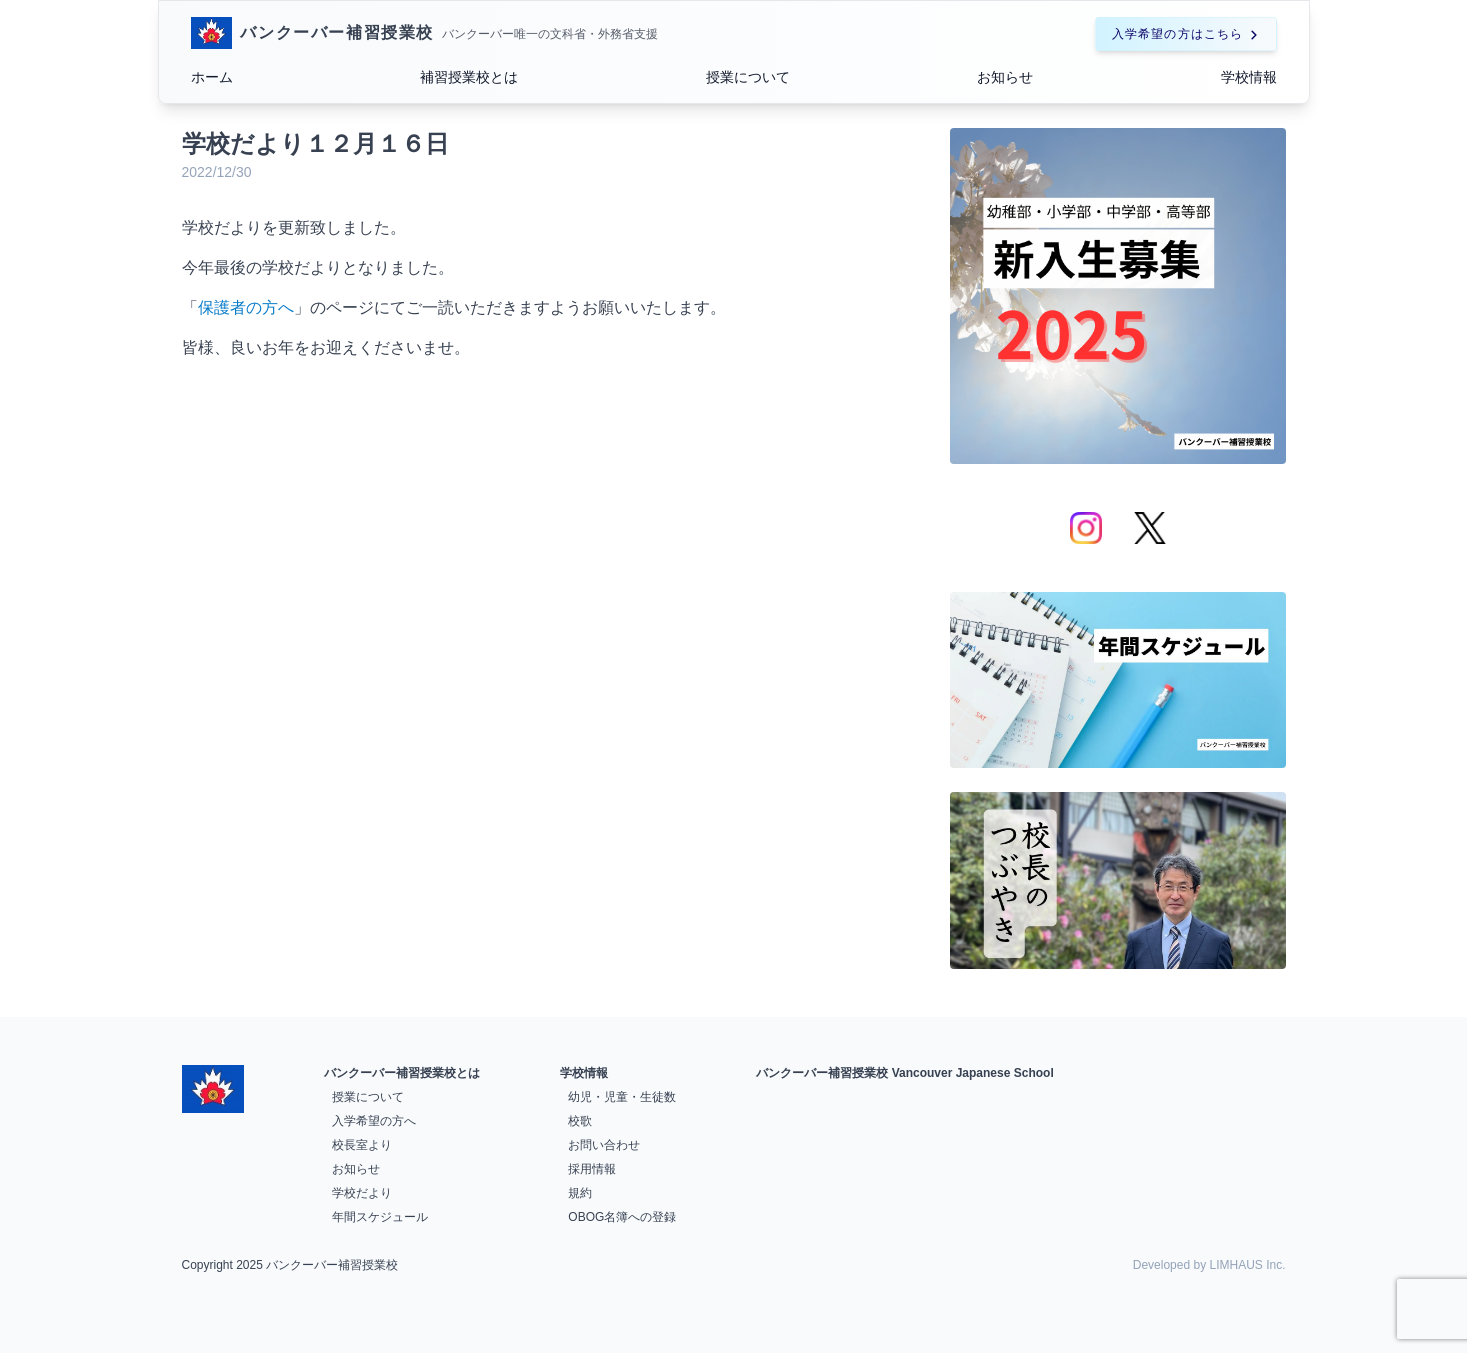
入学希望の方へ (374, 1121)
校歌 (580, 1121)
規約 (580, 1193)
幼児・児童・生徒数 (622, 1097)
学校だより (362, 1193)
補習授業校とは (469, 77)
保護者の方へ (246, 307)
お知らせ (1005, 77)
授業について (748, 77)
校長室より (362, 1145)
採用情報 (592, 1169)
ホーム (212, 77)
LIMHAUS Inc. (1247, 1265)
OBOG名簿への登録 (622, 1217)
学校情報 (1249, 77)
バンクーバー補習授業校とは (402, 1073)
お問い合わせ (604, 1145)
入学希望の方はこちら (1186, 34)
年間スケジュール (380, 1217)
